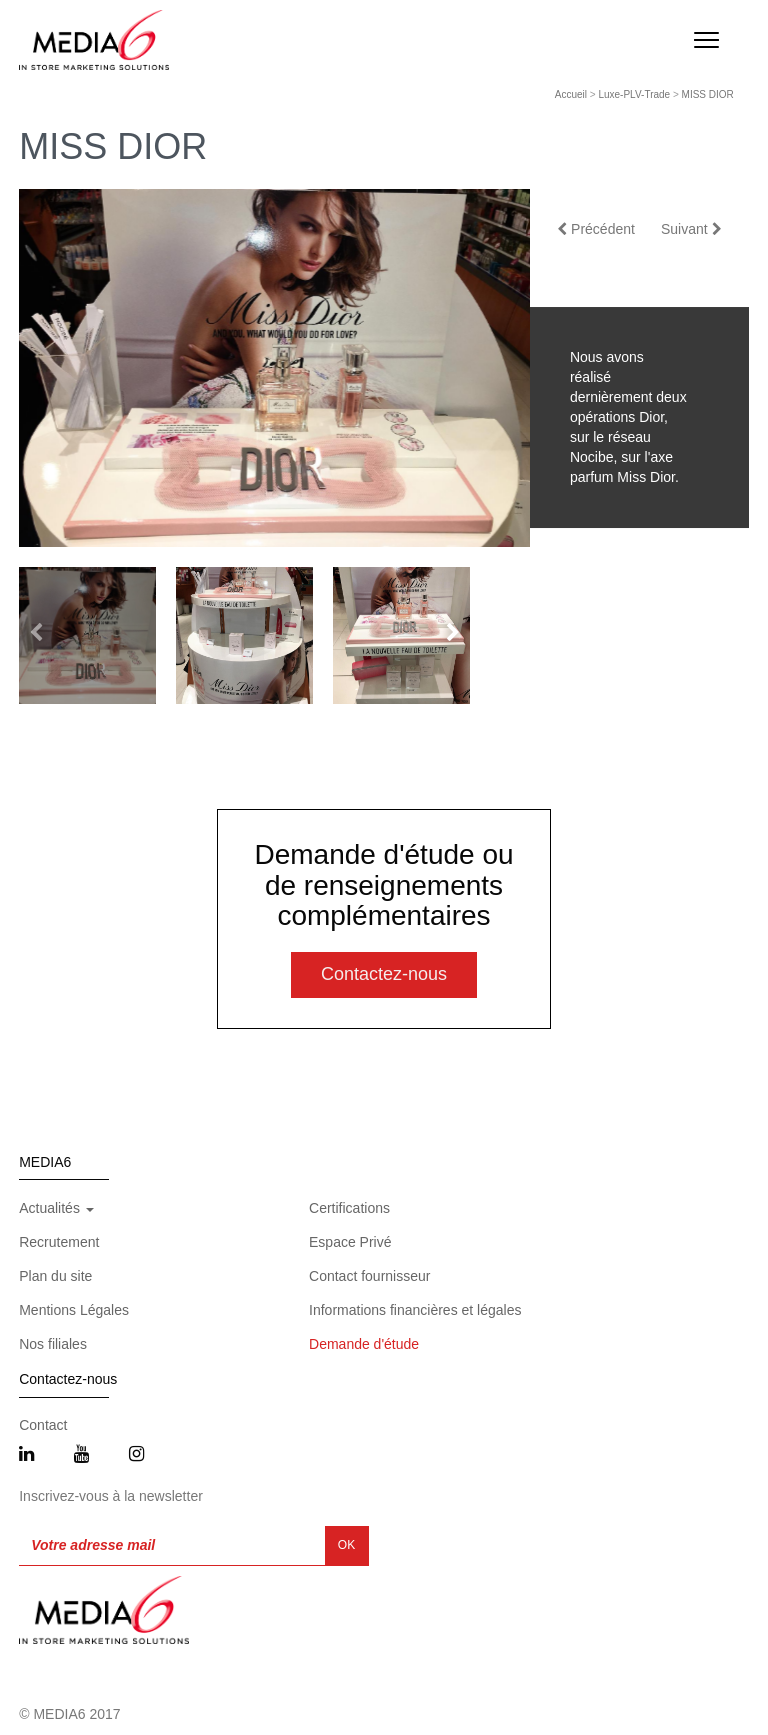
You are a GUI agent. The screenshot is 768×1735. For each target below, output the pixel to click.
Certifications (349, 1208)
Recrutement (59, 1242)
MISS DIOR (708, 94)
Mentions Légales (74, 1310)
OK (346, 1545)
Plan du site (55, 1276)
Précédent (596, 229)
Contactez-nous (384, 974)
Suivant (691, 229)
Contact (43, 1425)
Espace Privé (350, 1242)
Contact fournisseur (369, 1276)
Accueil (571, 94)
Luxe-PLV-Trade (634, 94)
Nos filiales (53, 1344)
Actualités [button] (56, 1208)
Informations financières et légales (415, 1310)
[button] (453, 632)
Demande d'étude (364, 1344)
